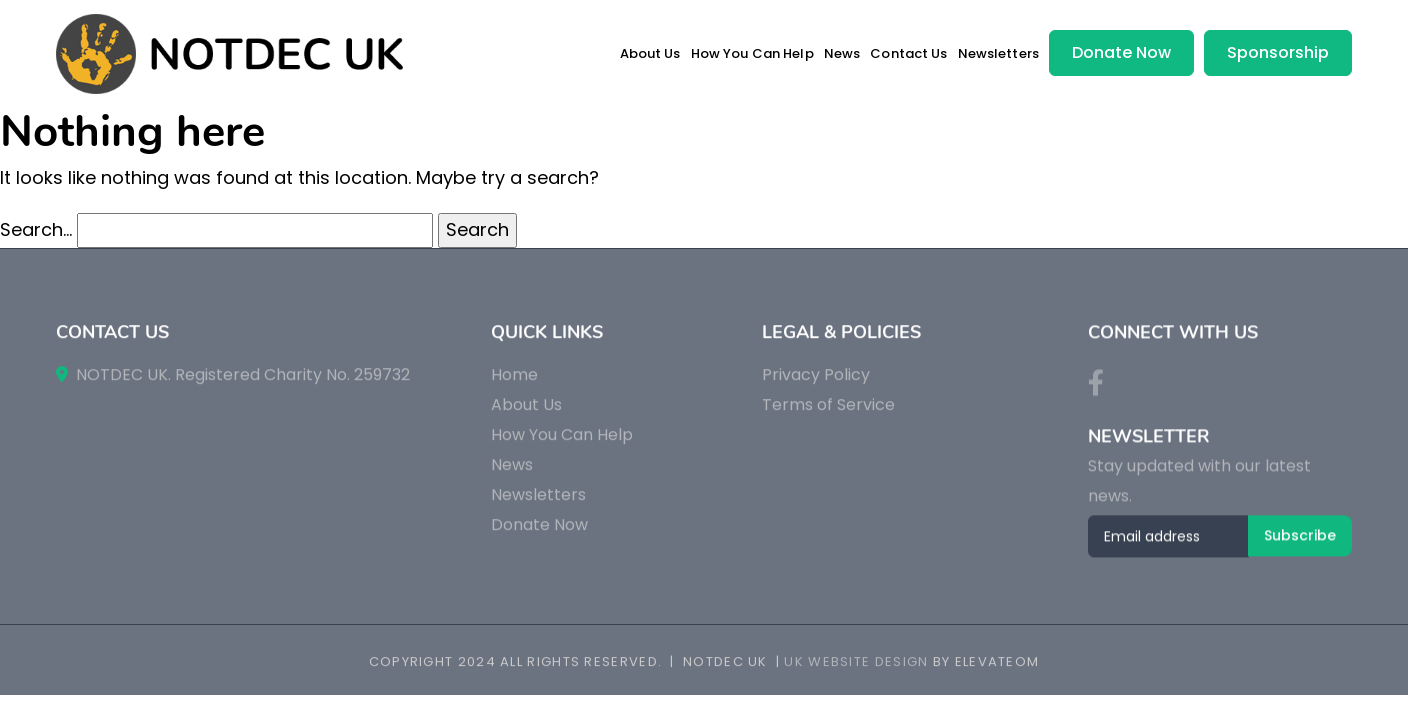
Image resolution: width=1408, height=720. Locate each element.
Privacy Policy (816, 383)
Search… (36, 229)
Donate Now (1121, 52)
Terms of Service (828, 413)
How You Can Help (752, 53)
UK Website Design (856, 663)
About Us (650, 53)
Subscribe (1300, 545)
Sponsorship (1278, 52)
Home (514, 383)
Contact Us (908, 53)
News (842, 53)
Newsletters (998, 53)
